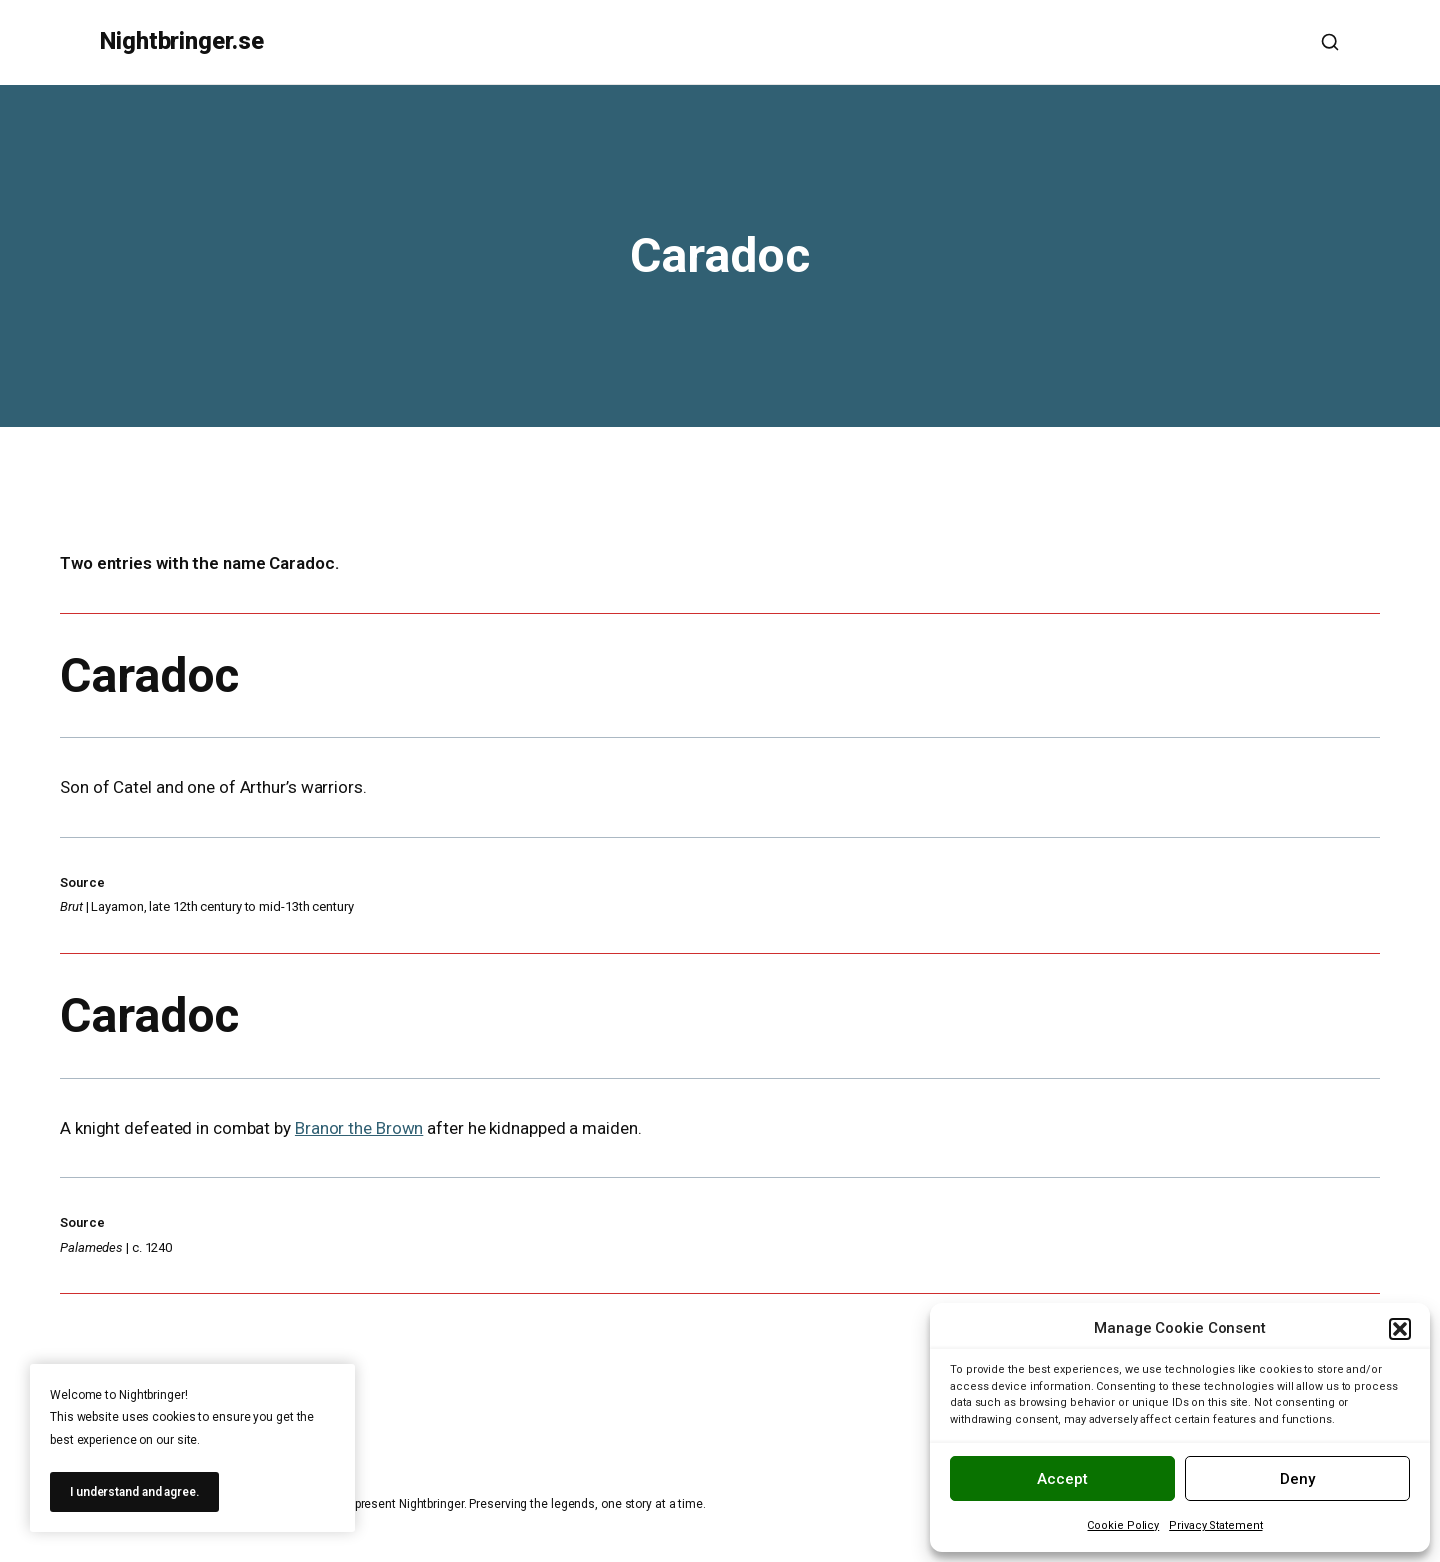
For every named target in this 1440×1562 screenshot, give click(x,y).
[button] (1400, 1329)
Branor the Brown (359, 1128)
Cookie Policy (1123, 1525)
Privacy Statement (1215, 1525)
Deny (1297, 1479)
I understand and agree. (134, 1492)
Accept (1062, 1479)
